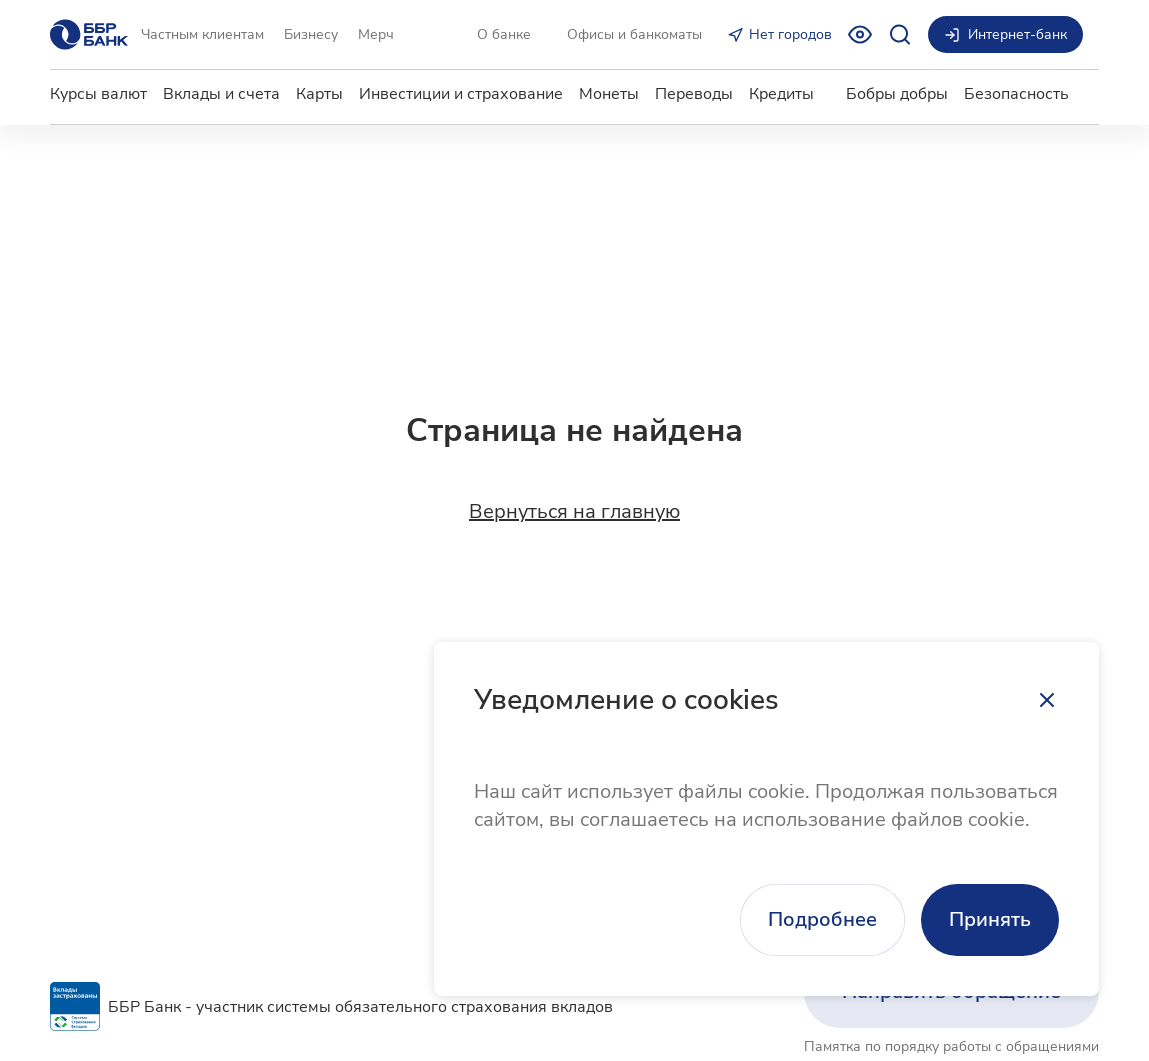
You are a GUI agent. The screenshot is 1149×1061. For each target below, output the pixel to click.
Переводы (694, 94)
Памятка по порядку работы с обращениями (951, 1046)
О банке (504, 34)
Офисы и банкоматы (634, 34)
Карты (319, 94)
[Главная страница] (89, 34)
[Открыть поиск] (900, 34)
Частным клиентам (202, 34)
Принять (990, 919)
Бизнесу (311, 34)
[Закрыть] (1047, 700)
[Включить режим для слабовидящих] (860, 34)
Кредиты (781, 94)
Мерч (376, 34)
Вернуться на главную (574, 512)
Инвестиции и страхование (461, 94)
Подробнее (822, 919)
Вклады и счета (221, 94)
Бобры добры (897, 94)
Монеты (609, 94)
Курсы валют (98, 94)
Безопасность (1016, 94)
